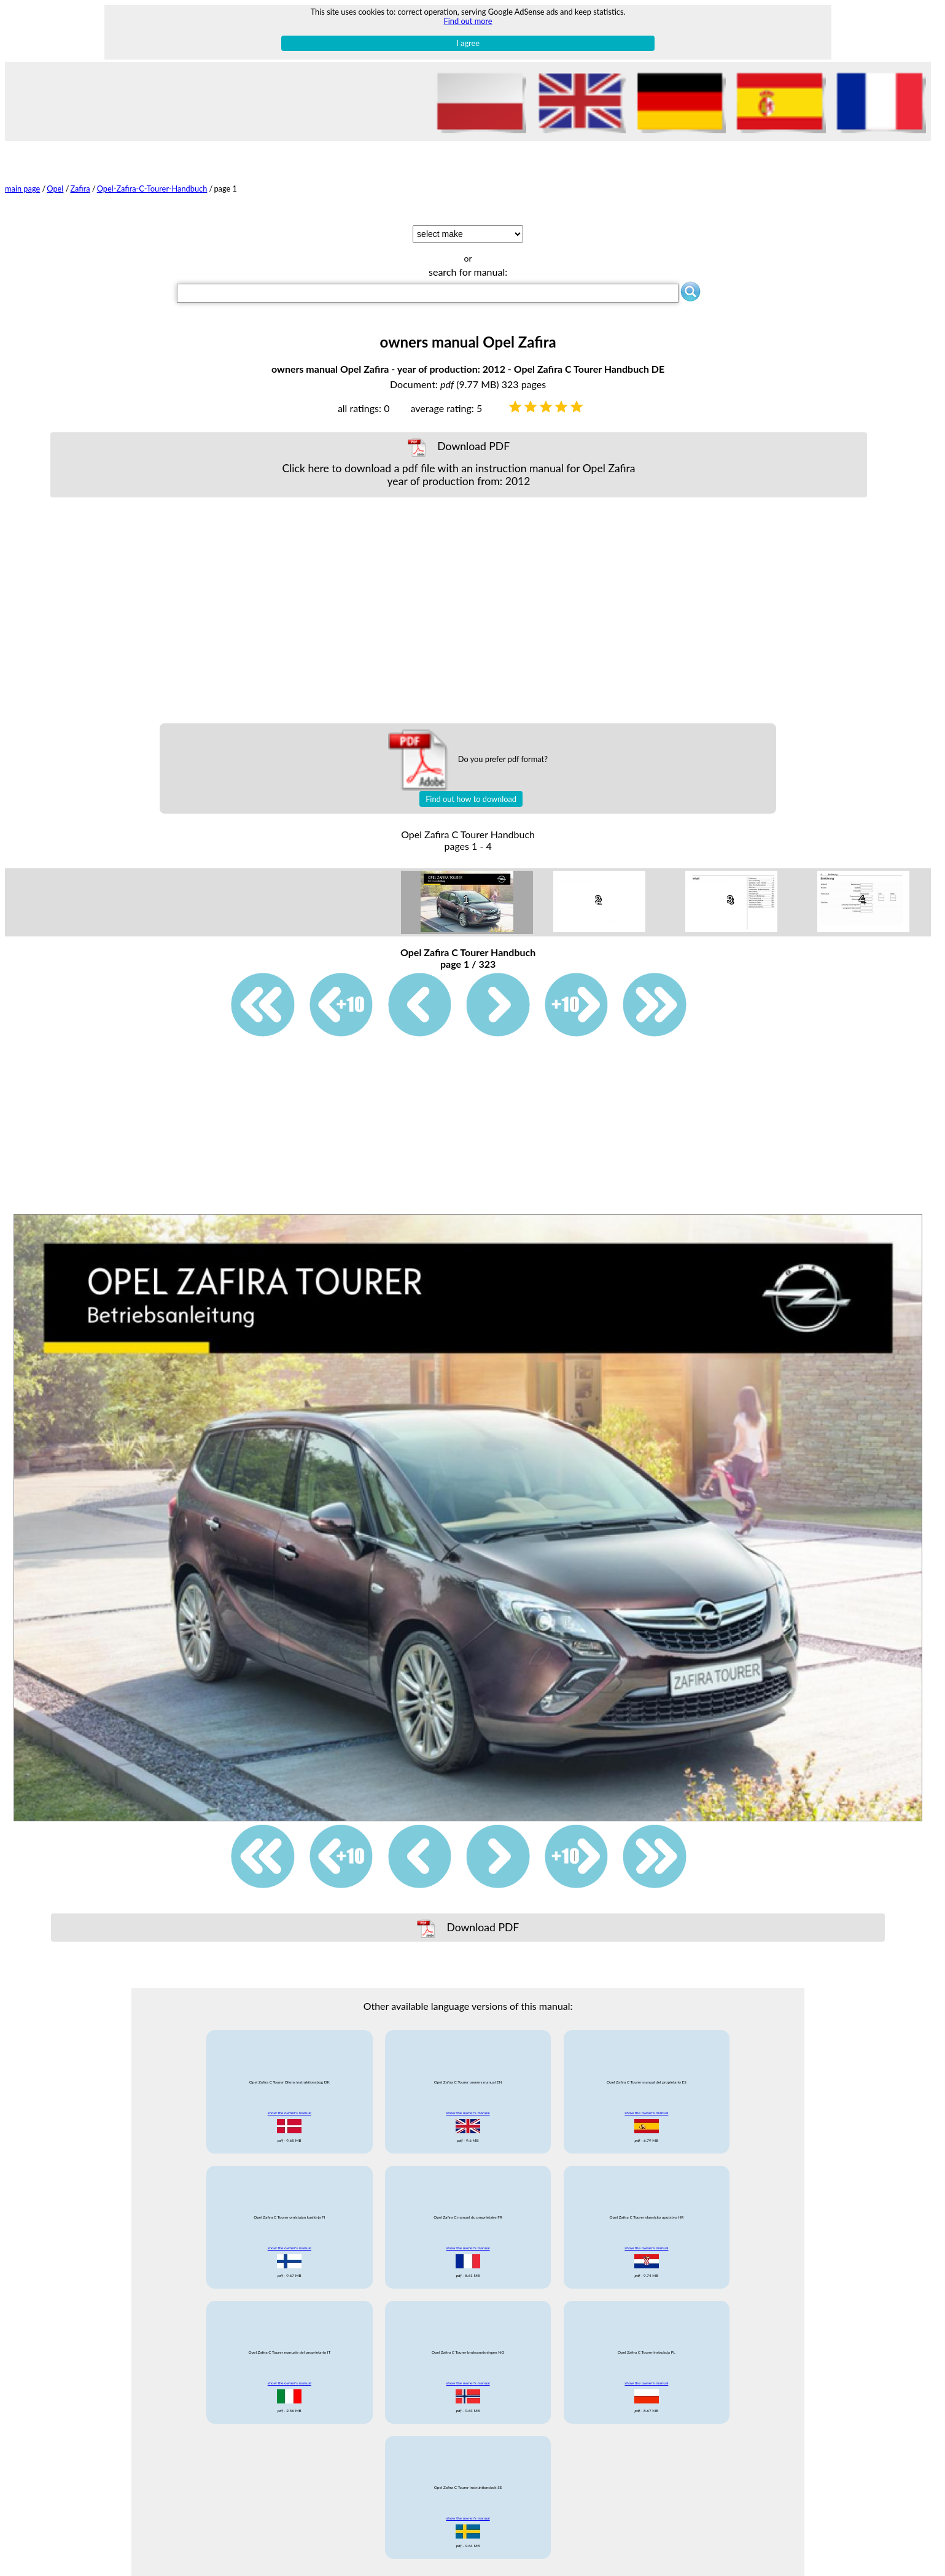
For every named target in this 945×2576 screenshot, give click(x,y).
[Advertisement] (458, 610)
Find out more (468, 21)
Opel (55, 188)
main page (22, 188)
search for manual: (468, 272)
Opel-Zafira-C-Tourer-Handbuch (152, 188)
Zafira (80, 188)
